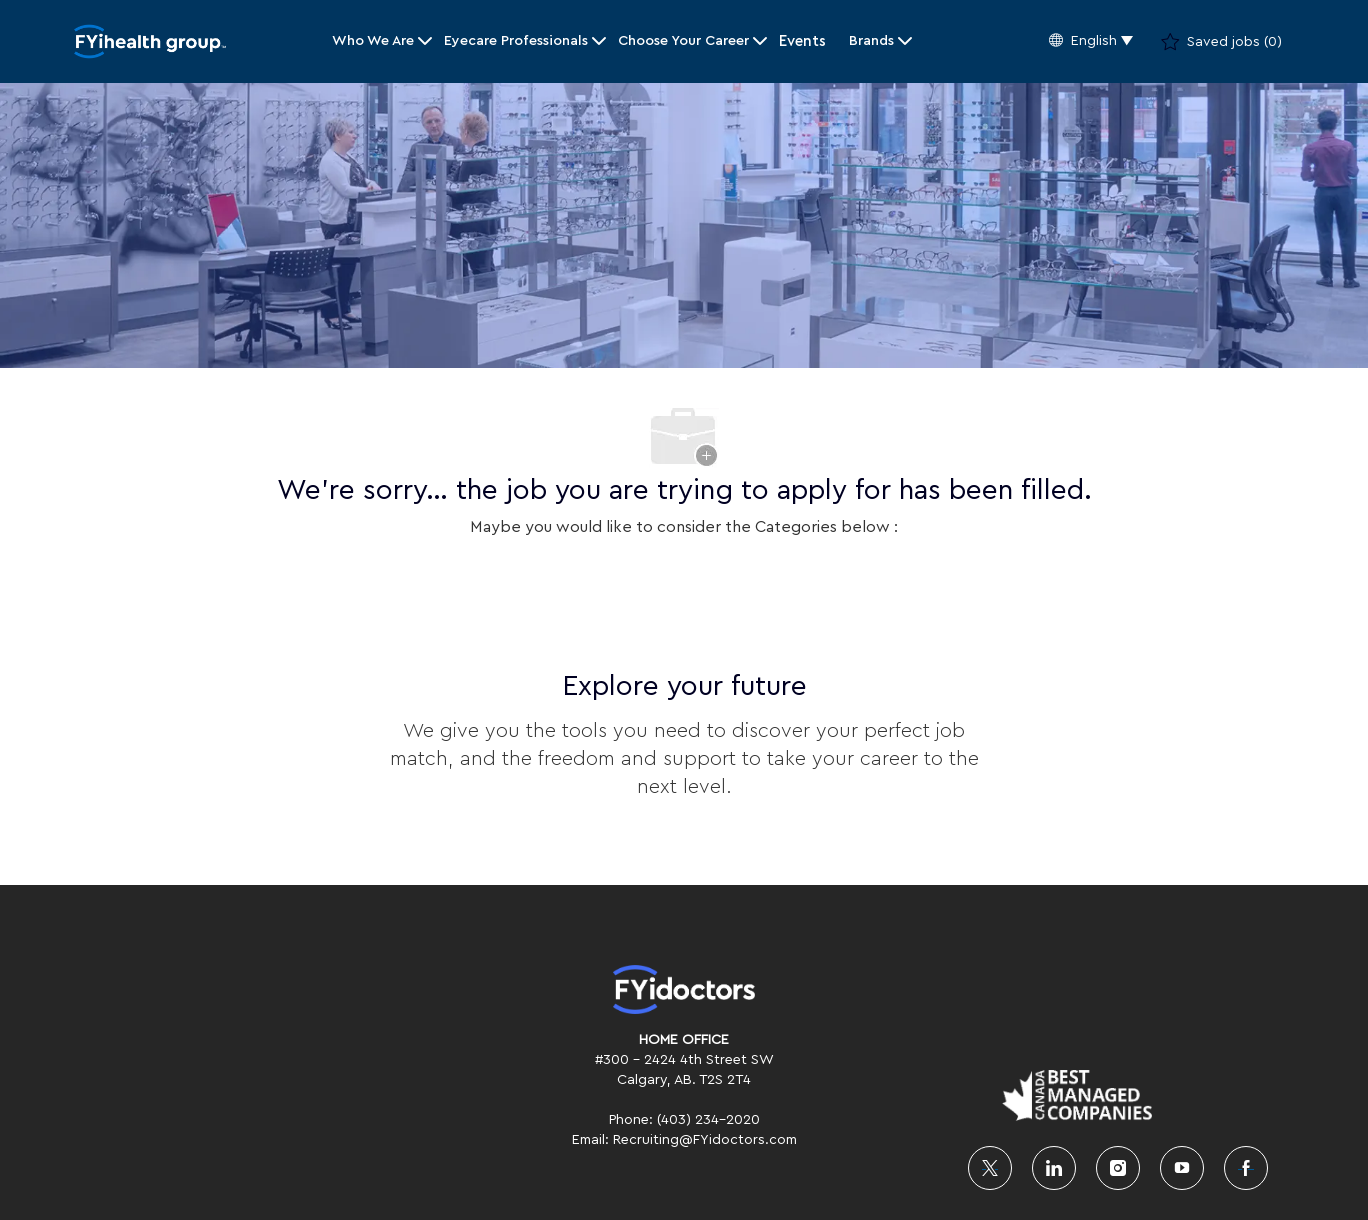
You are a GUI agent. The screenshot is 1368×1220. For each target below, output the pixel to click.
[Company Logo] (150, 41)
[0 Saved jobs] (1221, 42)
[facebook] (1246, 1168)
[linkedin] (1054, 1168)
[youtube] (1182, 1168)
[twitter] (990, 1168)
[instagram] (1118, 1168)
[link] (684, 989)
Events (802, 41)
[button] (1091, 41)
